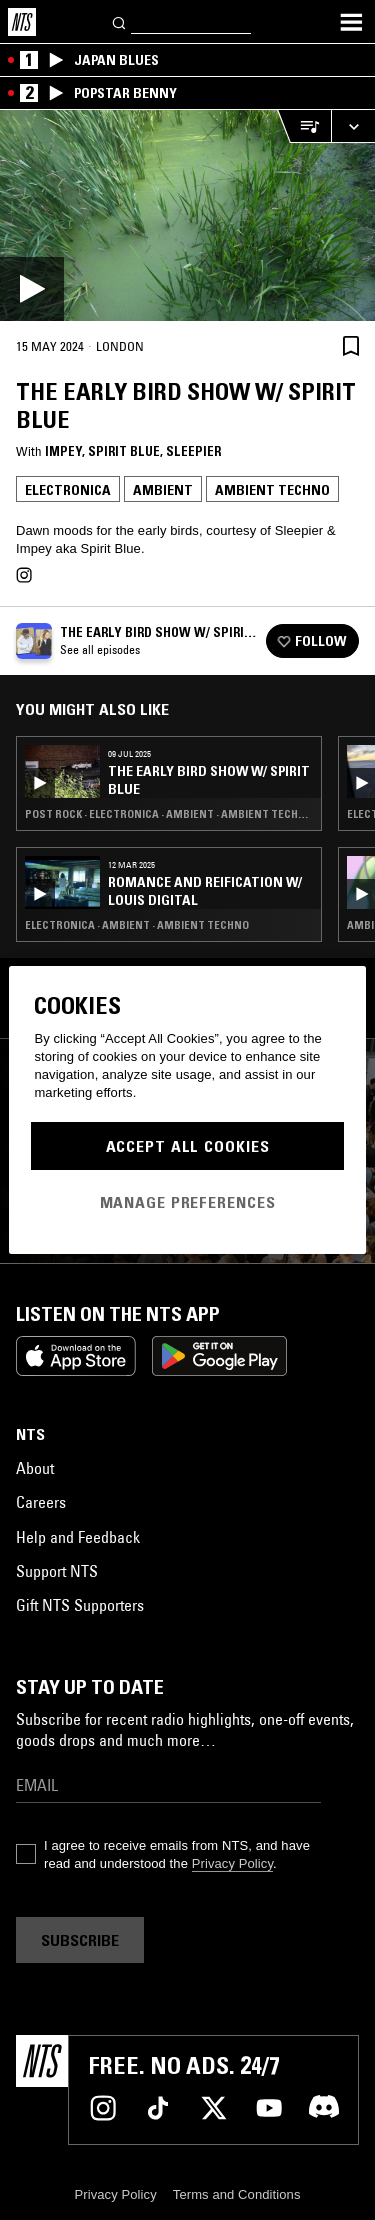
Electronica (68, 490)
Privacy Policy (232, 1863)
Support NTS (57, 1571)
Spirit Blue (124, 451)
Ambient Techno (272, 490)
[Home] (22, 22)
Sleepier (193, 451)
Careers (41, 1502)
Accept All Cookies (188, 1146)
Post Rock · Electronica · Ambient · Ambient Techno (169, 814)
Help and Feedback (78, 1537)
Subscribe (80, 1940)
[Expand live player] (353, 126)
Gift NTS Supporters (80, 1605)
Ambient (163, 490)
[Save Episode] (351, 345)
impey (63, 451)
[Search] (120, 21)
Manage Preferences (188, 1202)
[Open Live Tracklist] (304, 126)
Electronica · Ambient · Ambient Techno (137, 925)
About (35, 1468)
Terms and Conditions (237, 2194)
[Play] (187, 215)
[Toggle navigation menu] (351, 22)
